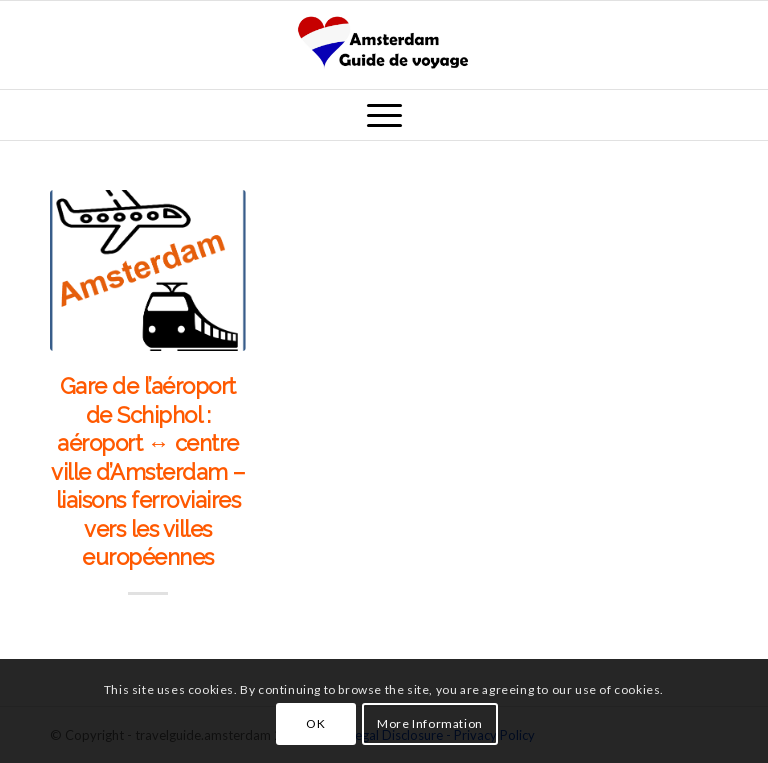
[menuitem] (384, 115)
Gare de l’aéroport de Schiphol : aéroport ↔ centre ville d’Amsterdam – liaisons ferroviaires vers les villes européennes (148, 472)
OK (315, 723)
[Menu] (384, 115)
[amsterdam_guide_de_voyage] (384, 45)
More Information (430, 723)
